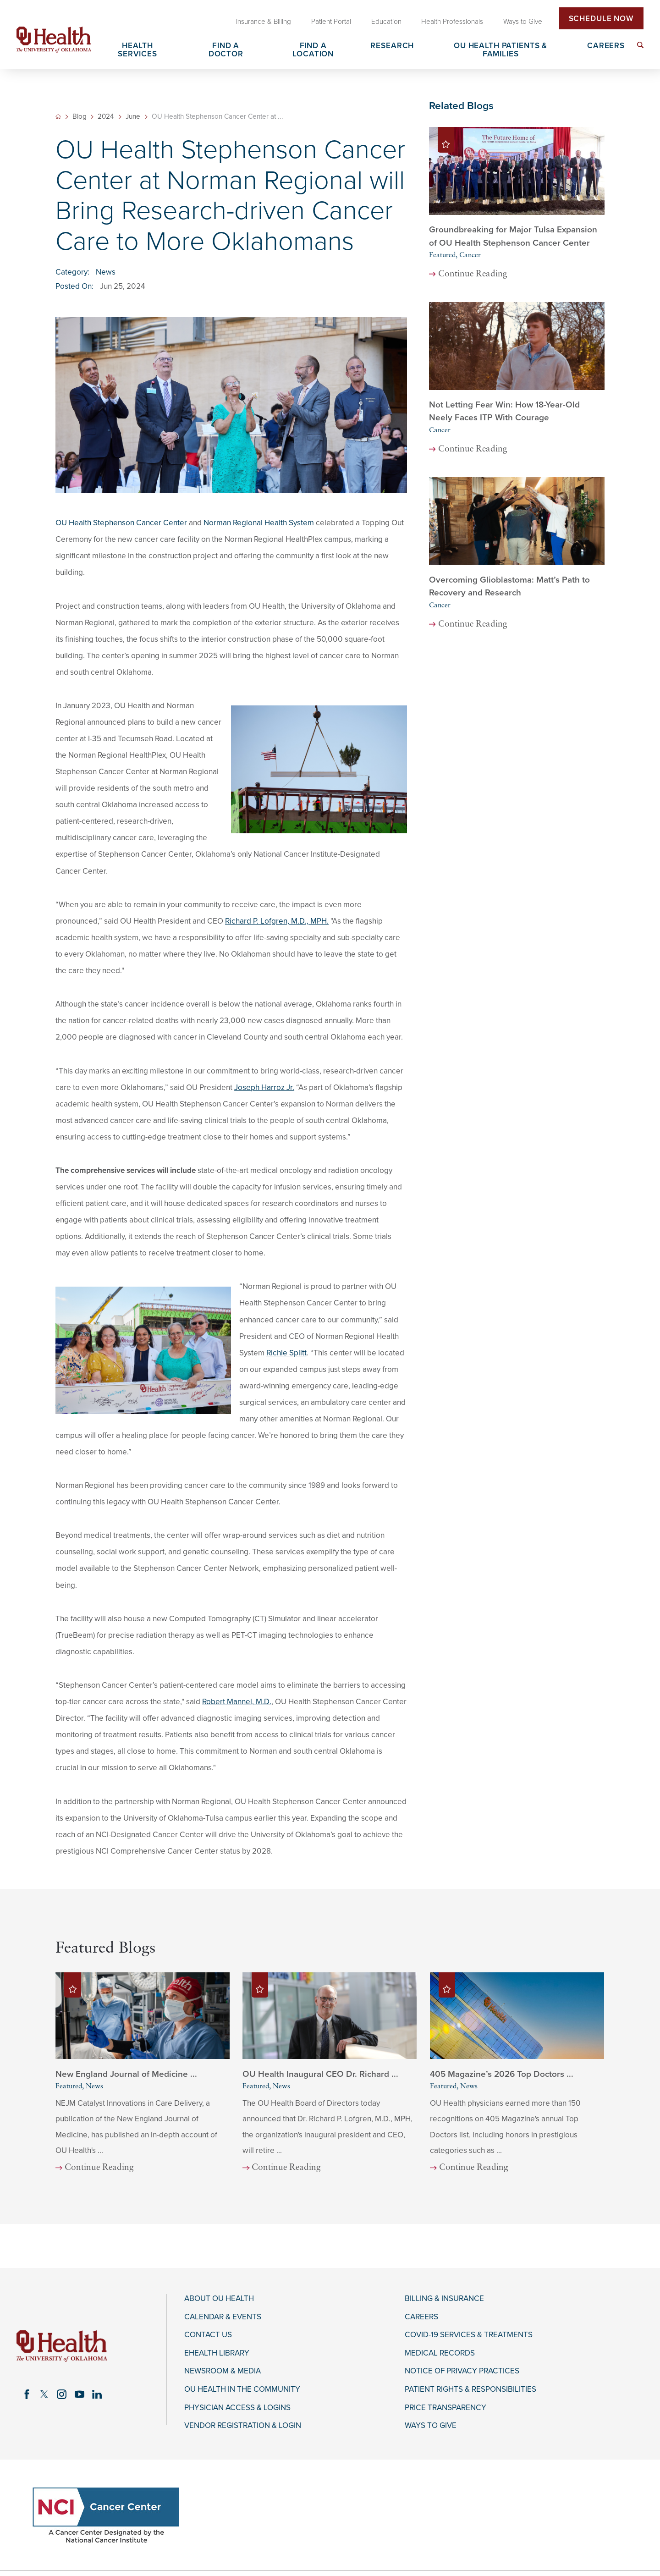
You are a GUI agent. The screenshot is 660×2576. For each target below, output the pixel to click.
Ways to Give (430, 2425)
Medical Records (440, 2353)
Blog (79, 116)
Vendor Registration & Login (242, 2425)
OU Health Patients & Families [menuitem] (500, 50)
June (133, 116)
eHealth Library (216, 2353)
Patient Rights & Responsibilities (470, 2389)
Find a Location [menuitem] (313, 50)
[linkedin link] (96, 2394)
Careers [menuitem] (606, 46)
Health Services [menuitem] (137, 50)
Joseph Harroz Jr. (264, 1087)
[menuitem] (640, 45)
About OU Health (219, 2298)
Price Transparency (445, 2407)
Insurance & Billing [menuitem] (263, 21)
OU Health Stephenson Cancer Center (121, 523)
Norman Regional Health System (259, 523)
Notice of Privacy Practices (462, 2371)
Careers (421, 2317)
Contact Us (208, 2334)
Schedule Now (601, 18)
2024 (106, 116)
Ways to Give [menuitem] (522, 21)
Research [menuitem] (392, 46)
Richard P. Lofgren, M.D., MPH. (277, 921)
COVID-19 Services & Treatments (469, 2334)
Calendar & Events (222, 2317)
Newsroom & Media (222, 2371)
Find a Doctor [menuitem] (226, 50)
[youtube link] (79, 2394)
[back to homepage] (58, 116)
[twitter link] (44, 2394)
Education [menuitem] (386, 21)
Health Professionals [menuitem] (452, 21)
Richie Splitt (286, 1353)
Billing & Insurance (444, 2298)
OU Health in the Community (242, 2389)
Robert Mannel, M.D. (236, 1701)
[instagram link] (62, 2394)
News (106, 272)
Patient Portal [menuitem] (331, 21)
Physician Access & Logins (237, 2407)
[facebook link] (27, 2394)
